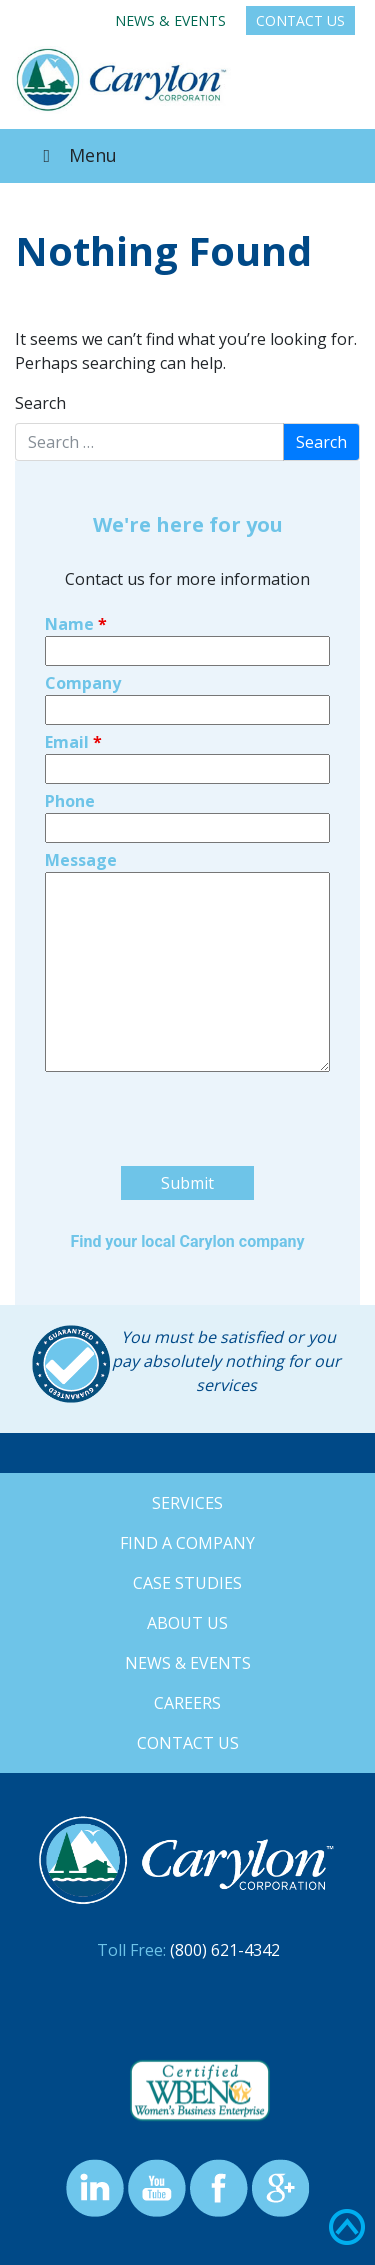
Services (187, 1503)
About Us (187, 1623)
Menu (76, 155)
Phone (70, 801)
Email (73, 742)
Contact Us (300, 20)
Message (81, 860)
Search (40, 403)
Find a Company (187, 1543)
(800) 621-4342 (225, 1950)
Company (83, 683)
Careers (187, 1703)
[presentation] (197, 1158)
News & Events (170, 20)
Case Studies (187, 1583)
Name (76, 624)
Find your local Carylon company (187, 1241)
